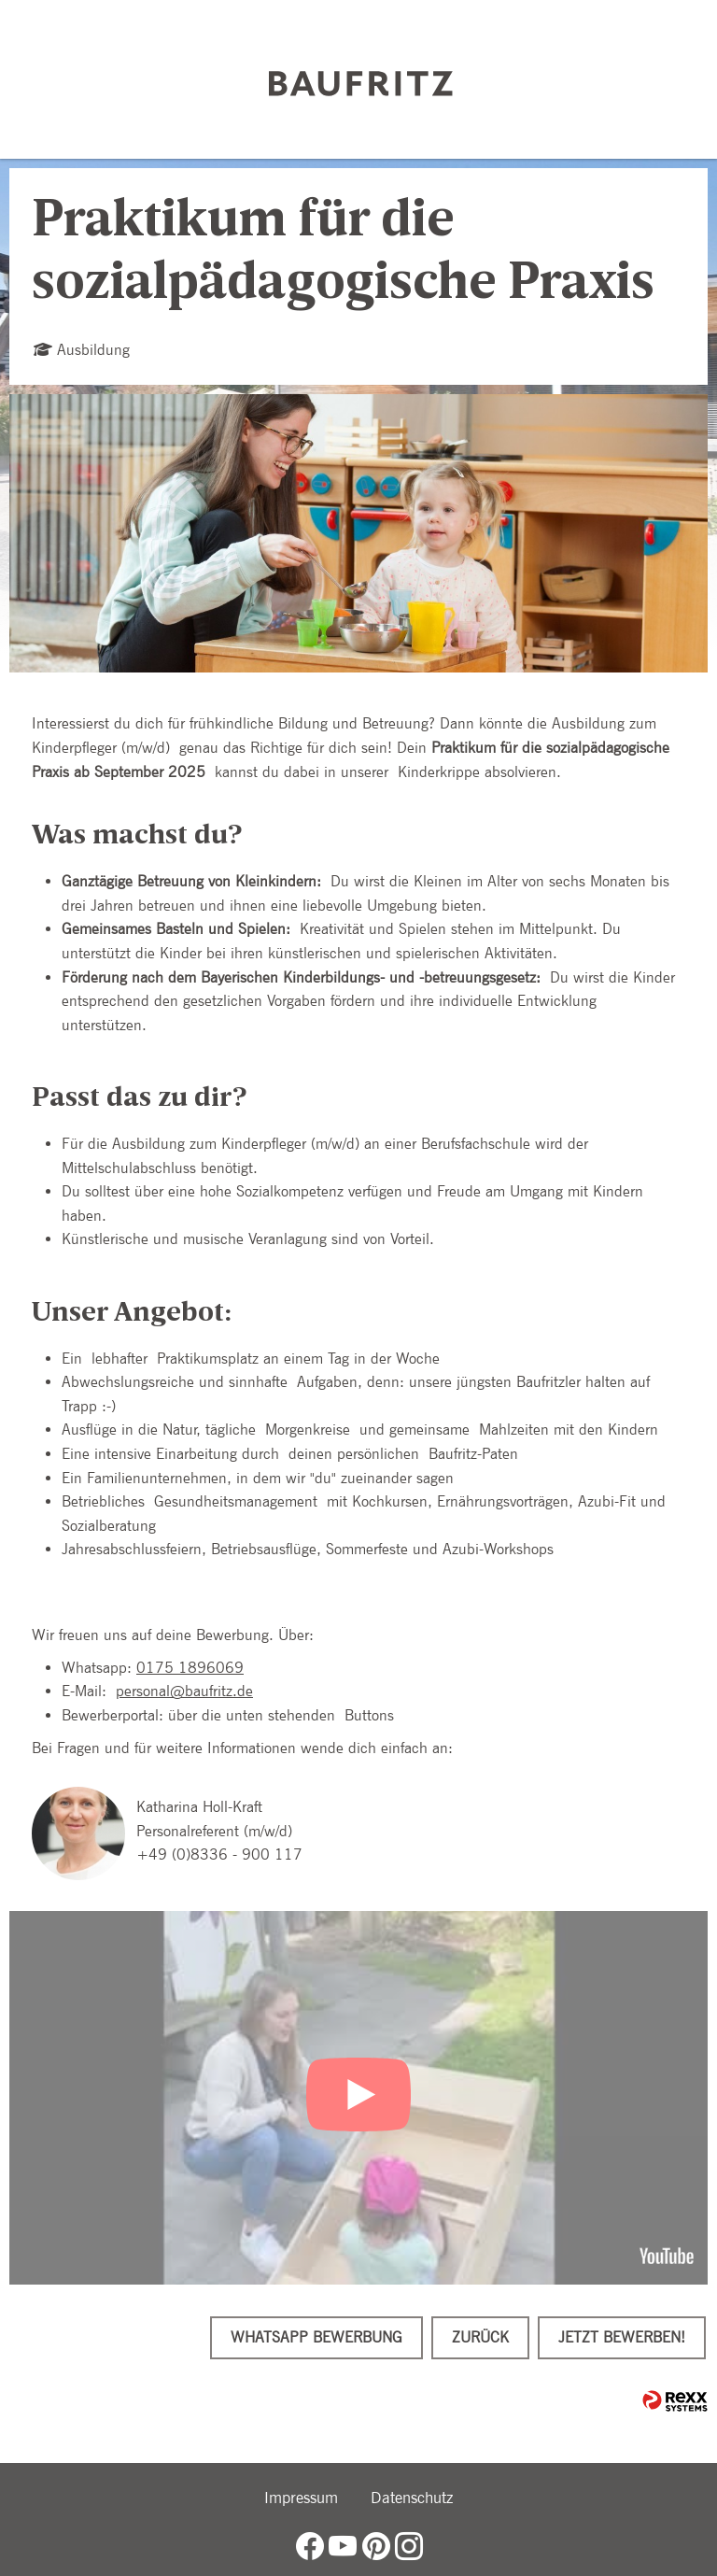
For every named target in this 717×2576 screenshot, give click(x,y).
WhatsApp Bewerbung (316, 2337)
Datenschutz (412, 2497)
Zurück (480, 2337)
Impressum (301, 2497)
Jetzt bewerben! (621, 2337)
